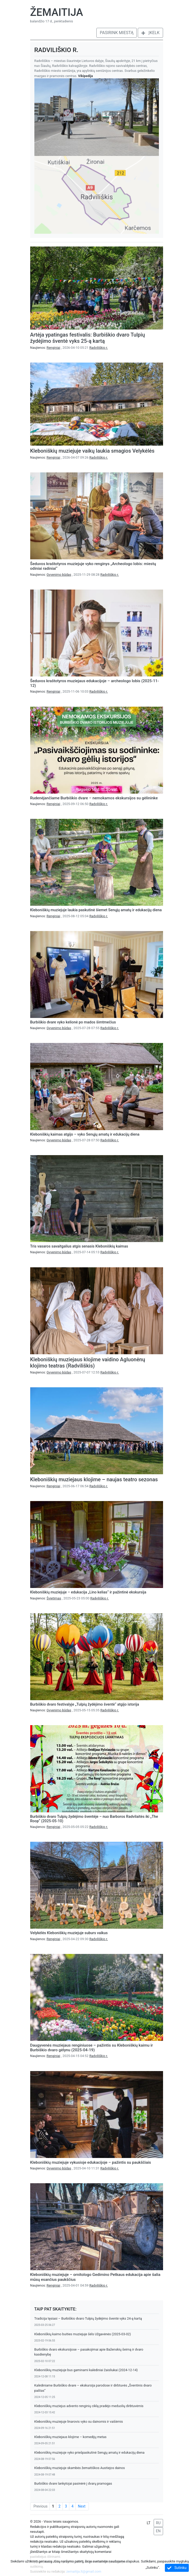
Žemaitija (56, 12)
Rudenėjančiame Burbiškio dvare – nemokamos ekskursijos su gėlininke (94, 798)
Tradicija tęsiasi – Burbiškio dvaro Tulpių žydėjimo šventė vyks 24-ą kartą (88, 2318)
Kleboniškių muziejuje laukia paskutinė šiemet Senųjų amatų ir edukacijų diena (96, 910)
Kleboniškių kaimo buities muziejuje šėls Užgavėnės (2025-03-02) (82, 2334)
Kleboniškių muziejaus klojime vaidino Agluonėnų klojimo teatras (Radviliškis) (87, 1362)
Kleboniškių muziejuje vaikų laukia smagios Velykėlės (92, 451)
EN (158, 2531)
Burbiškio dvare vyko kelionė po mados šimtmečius (73, 1022)
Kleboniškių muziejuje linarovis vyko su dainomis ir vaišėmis (78, 2421)
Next (81, 2506)
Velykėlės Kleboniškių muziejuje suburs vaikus (69, 1933)
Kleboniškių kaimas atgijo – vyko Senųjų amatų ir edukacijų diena (85, 1134)
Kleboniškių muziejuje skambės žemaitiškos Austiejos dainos (79, 2468)
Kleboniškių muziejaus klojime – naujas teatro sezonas (94, 1479)
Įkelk (150, 32)
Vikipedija (85, 76)
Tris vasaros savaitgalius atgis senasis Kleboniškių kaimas (79, 1246)
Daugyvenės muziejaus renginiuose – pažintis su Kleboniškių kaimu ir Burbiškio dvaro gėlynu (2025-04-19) (91, 2047)
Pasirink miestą (116, 32)
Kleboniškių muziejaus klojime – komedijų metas (70, 2437)
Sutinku (176, 2568)
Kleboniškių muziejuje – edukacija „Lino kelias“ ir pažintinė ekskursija (88, 1592)
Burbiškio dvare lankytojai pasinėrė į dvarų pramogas (73, 2483)
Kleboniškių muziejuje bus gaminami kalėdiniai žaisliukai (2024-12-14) (86, 2370)
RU (158, 2523)
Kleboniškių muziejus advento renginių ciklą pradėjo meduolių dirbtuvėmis (89, 2406)
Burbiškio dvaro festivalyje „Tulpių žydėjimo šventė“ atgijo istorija (84, 1704)
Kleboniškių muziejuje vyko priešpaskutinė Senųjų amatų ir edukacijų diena (89, 2452)
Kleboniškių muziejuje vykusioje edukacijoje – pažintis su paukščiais (90, 2162)
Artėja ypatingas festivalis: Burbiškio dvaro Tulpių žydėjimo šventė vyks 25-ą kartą (87, 338)
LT (149, 2523)
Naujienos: (45, 348)
